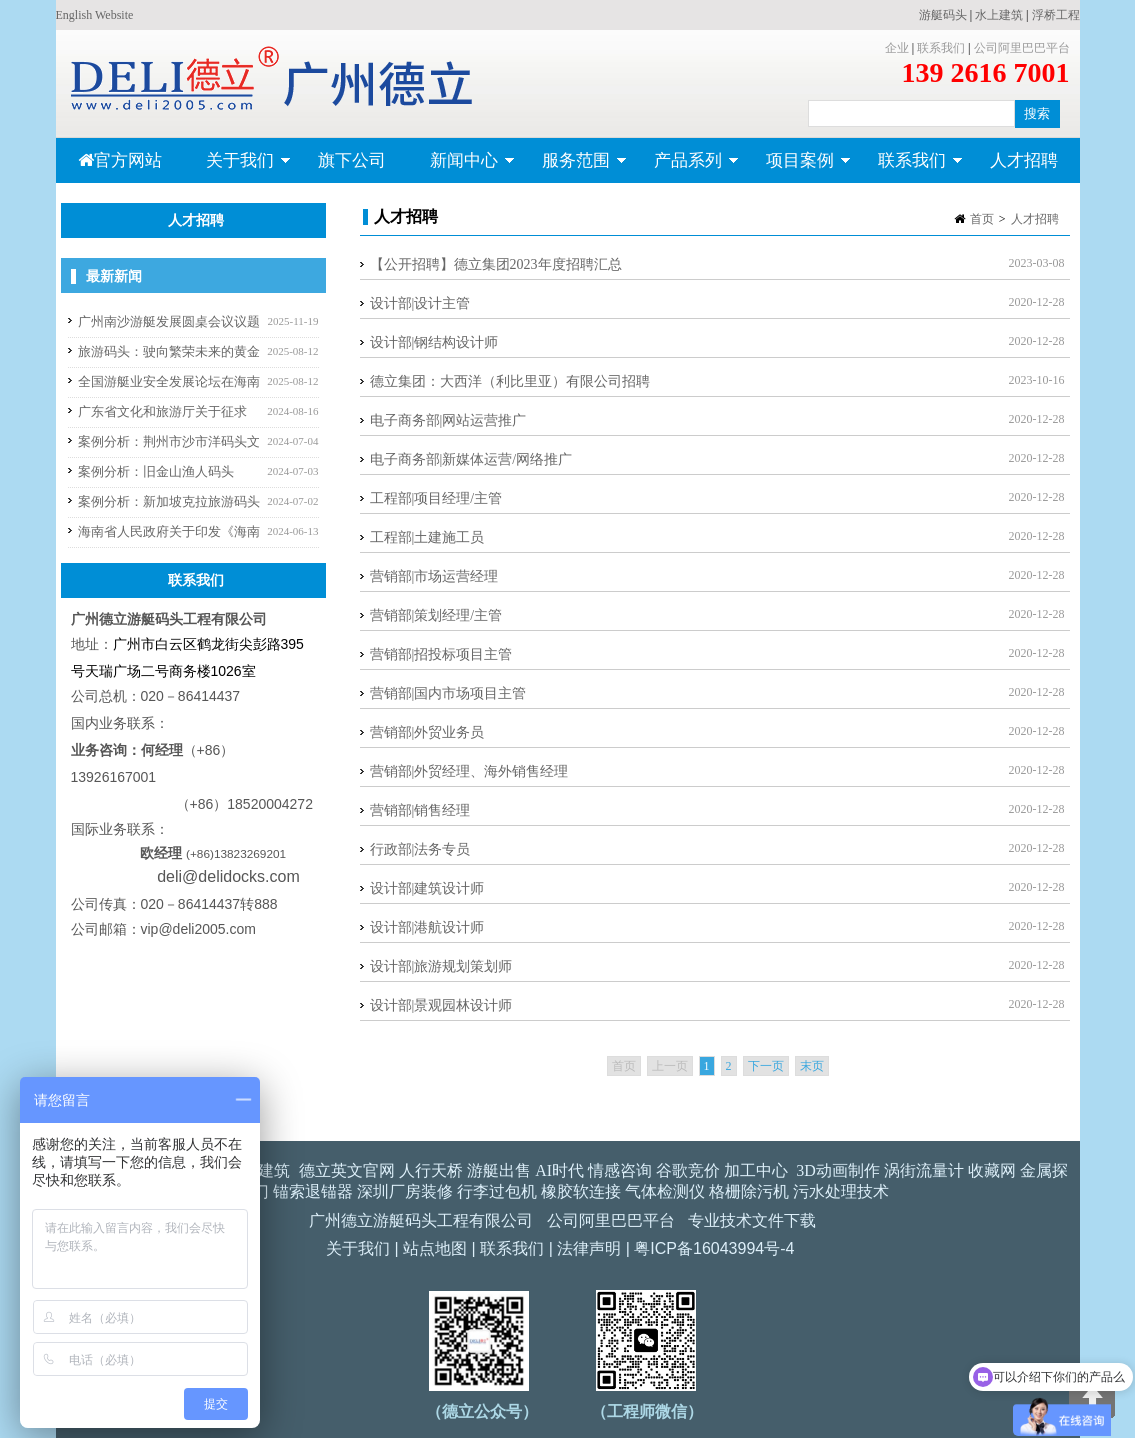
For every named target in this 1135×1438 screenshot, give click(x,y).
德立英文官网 (347, 1170)
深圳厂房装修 (405, 1191)
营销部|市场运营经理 (434, 576)
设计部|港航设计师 (427, 927)
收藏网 (992, 1170)
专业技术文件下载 (752, 1220)
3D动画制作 (838, 1170)
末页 (812, 1066)
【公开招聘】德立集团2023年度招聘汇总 (496, 264)
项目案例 (797, 167)
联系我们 (941, 48)
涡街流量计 (924, 1170)
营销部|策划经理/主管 (436, 615)
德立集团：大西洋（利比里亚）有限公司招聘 (510, 381)
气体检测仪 (665, 1191)
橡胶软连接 (581, 1191)
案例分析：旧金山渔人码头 (156, 471)
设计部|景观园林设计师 (441, 1005)
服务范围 (573, 167)
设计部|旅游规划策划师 (441, 966)
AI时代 (559, 1170)
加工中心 (756, 1170)
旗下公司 (352, 160)
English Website (95, 15)
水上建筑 (999, 15)
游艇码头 (943, 15)
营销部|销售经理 (420, 810)
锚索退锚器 (313, 1191)
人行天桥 (431, 1170)
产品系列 (685, 167)
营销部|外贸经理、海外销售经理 (469, 771)
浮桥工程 (1056, 15)
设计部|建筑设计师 (427, 888)
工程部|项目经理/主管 (436, 498)
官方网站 (120, 160)
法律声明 (589, 1248)
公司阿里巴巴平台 (1022, 48)
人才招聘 (1024, 160)
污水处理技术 (841, 1191)
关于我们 (237, 167)
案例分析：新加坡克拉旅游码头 (169, 501)
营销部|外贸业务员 (427, 732)
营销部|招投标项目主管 (441, 654)
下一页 (766, 1066)
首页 (982, 219)
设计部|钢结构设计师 (434, 342)
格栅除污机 (749, 1191)
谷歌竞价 (688, 1170)
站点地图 (435, 1248)
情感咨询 (620, 1170)
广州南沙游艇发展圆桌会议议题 (169, 321)
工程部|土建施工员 (427, 537)
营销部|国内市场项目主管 (448, 693)
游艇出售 (499, 1170)
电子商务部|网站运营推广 (448, 420)
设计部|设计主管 (420, 303)
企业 (897, 48)
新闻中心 (461, 167)
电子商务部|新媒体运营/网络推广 (471, 459)
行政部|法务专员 (420, 849)
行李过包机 (497, 1191)
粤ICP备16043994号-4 (714, 1248)
